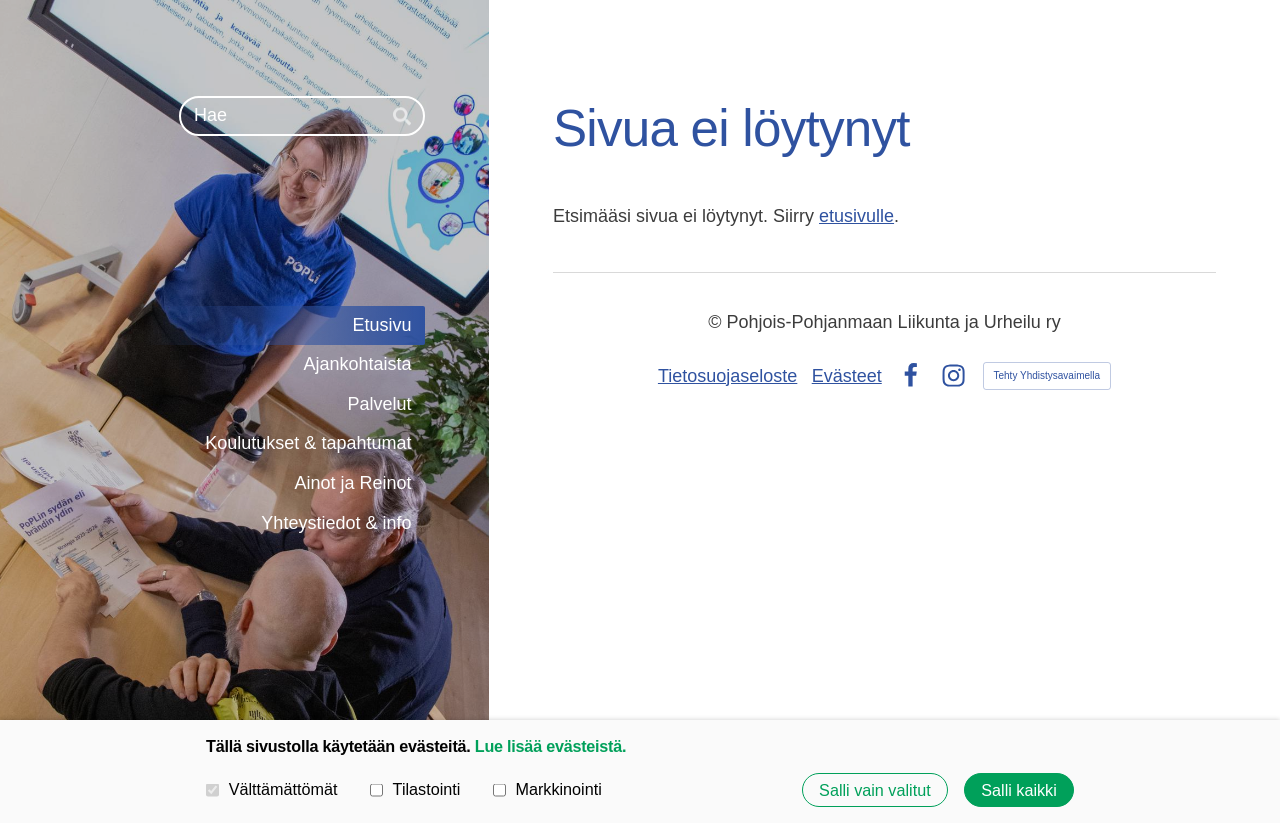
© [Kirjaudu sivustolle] (717, 322)
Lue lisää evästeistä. (550, 746)
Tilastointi (415, 789)
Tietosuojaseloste (727, 376)
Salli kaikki (1019, 790)
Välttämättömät (272, 789)
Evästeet (847, 376)
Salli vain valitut (875, 790)
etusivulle (856, 216)
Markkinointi (547, 789)
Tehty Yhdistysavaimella (1047, 375)
